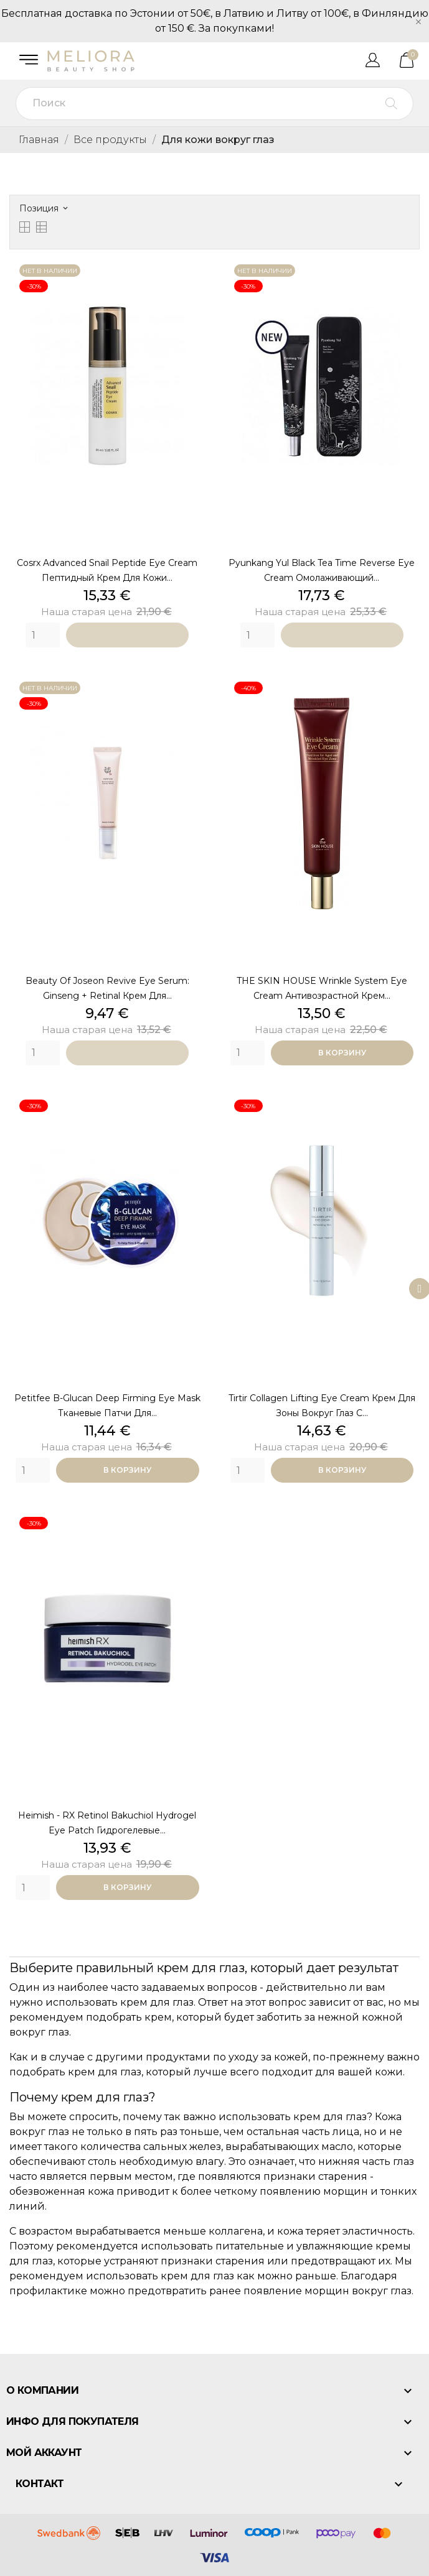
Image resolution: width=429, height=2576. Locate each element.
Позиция (43, 208)
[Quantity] (43, 635)
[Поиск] (214, 103)
